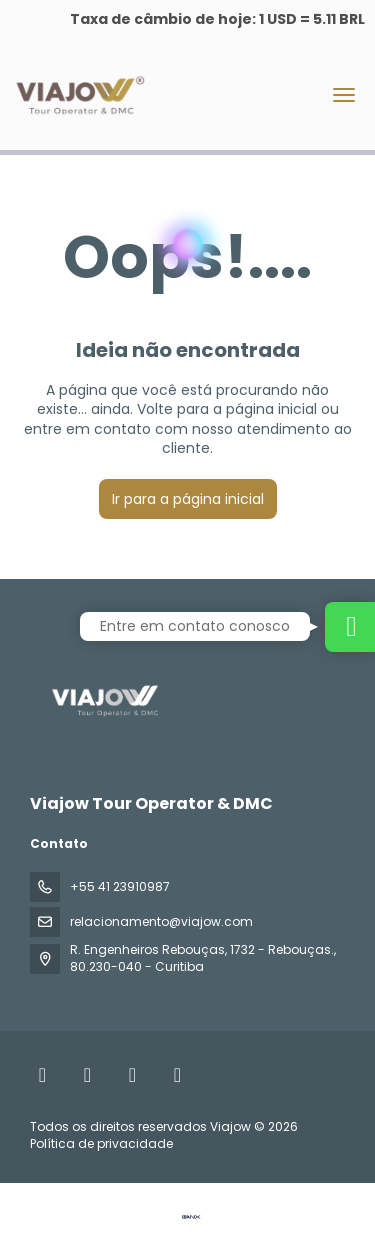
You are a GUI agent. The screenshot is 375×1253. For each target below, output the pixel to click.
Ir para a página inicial (188, 499)
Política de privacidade (101, 1143)
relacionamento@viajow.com (161, 921)
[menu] (344, 95)
